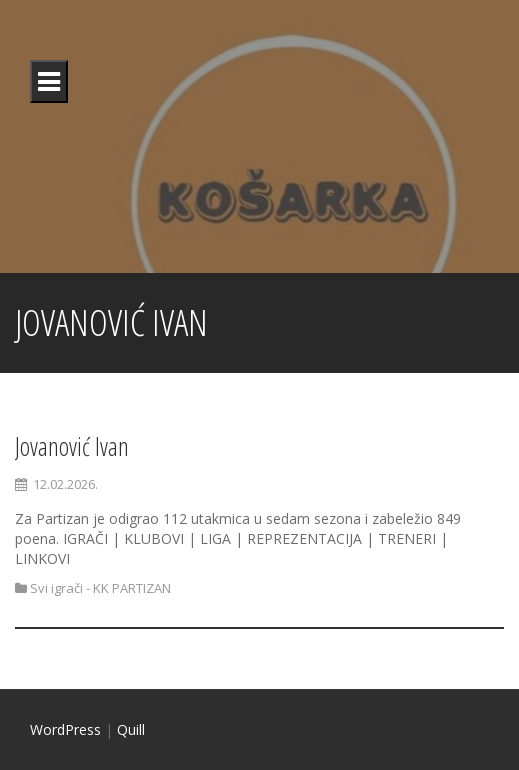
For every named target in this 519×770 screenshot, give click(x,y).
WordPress (65, 729)
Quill (131, 729)
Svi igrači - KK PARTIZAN (100, 588)
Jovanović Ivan (72, 446)
